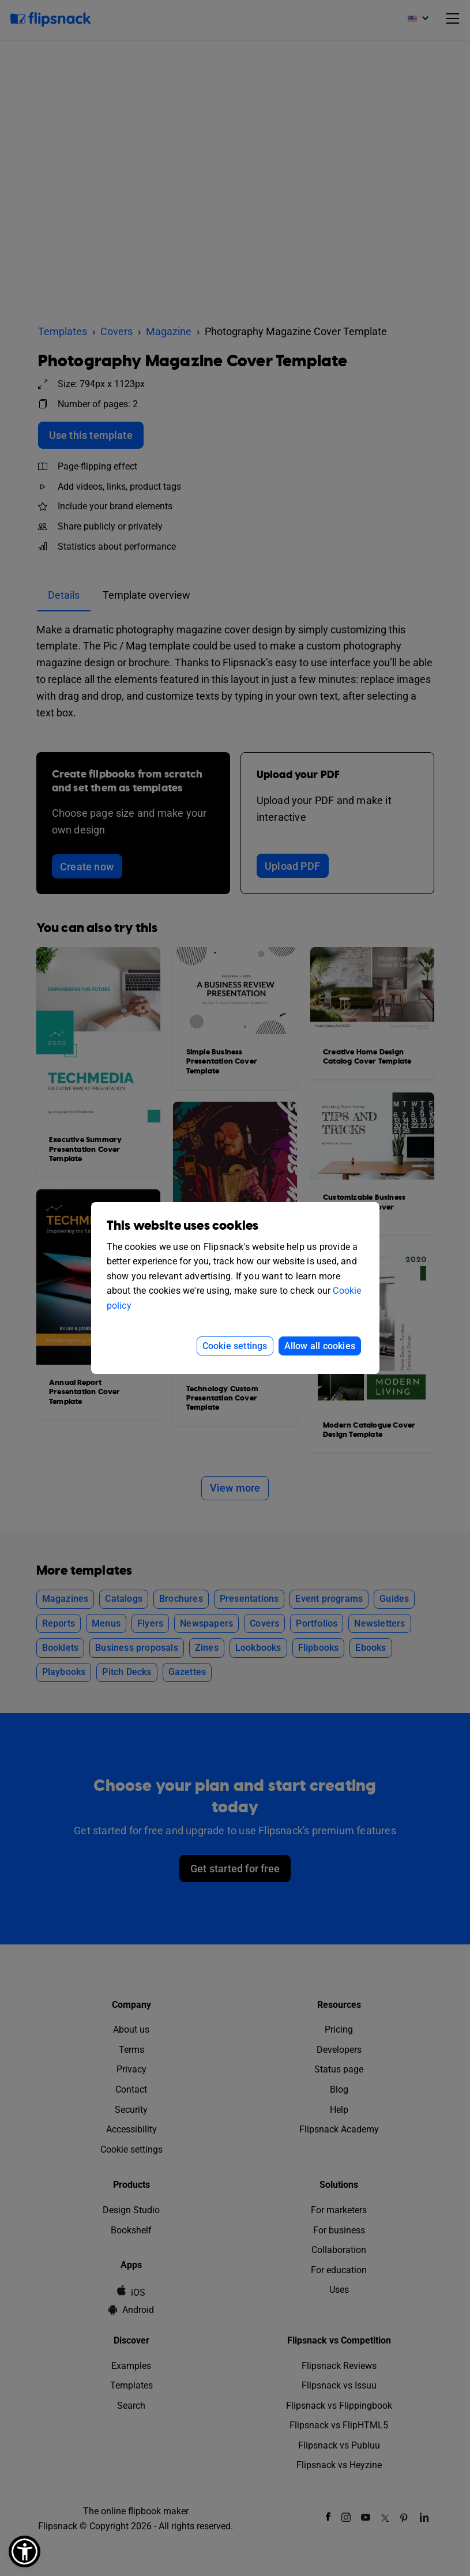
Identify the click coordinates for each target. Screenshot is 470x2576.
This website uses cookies (183, 1226)
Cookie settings (235, 1345)
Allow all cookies (319, 1345)
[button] (24, 2551)
